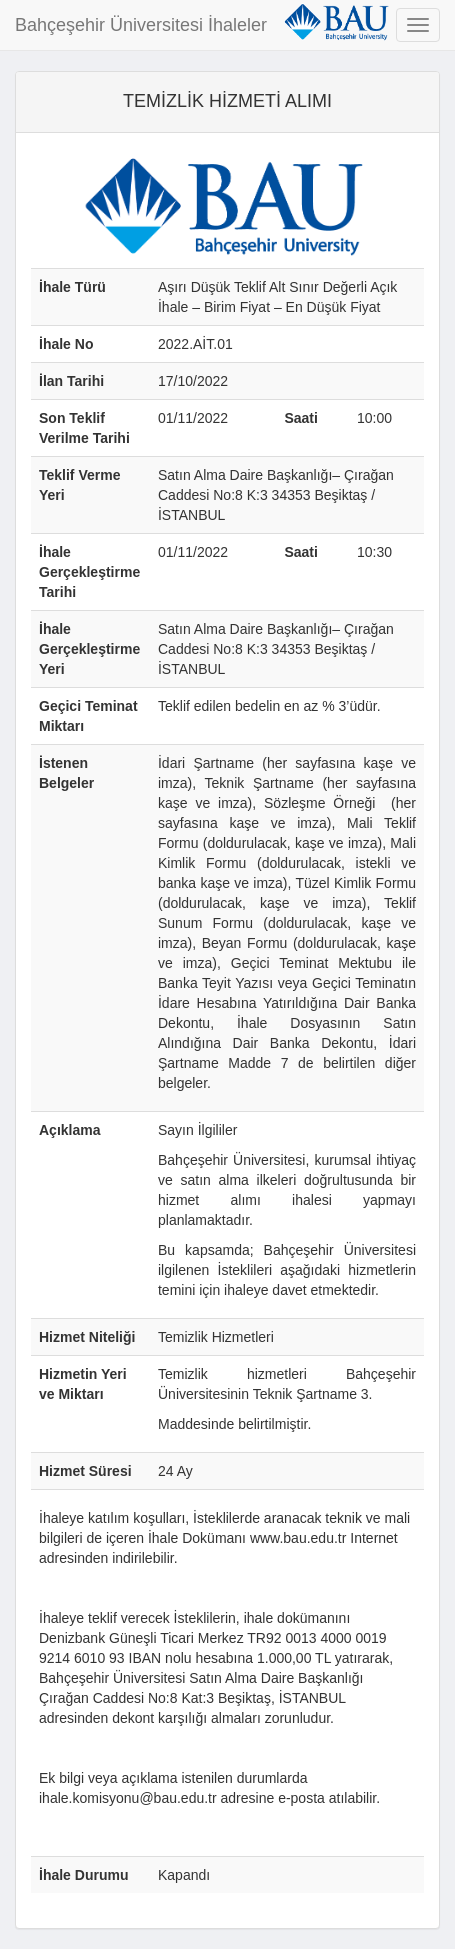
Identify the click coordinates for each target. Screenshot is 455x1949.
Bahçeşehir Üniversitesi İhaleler (141, 25)
